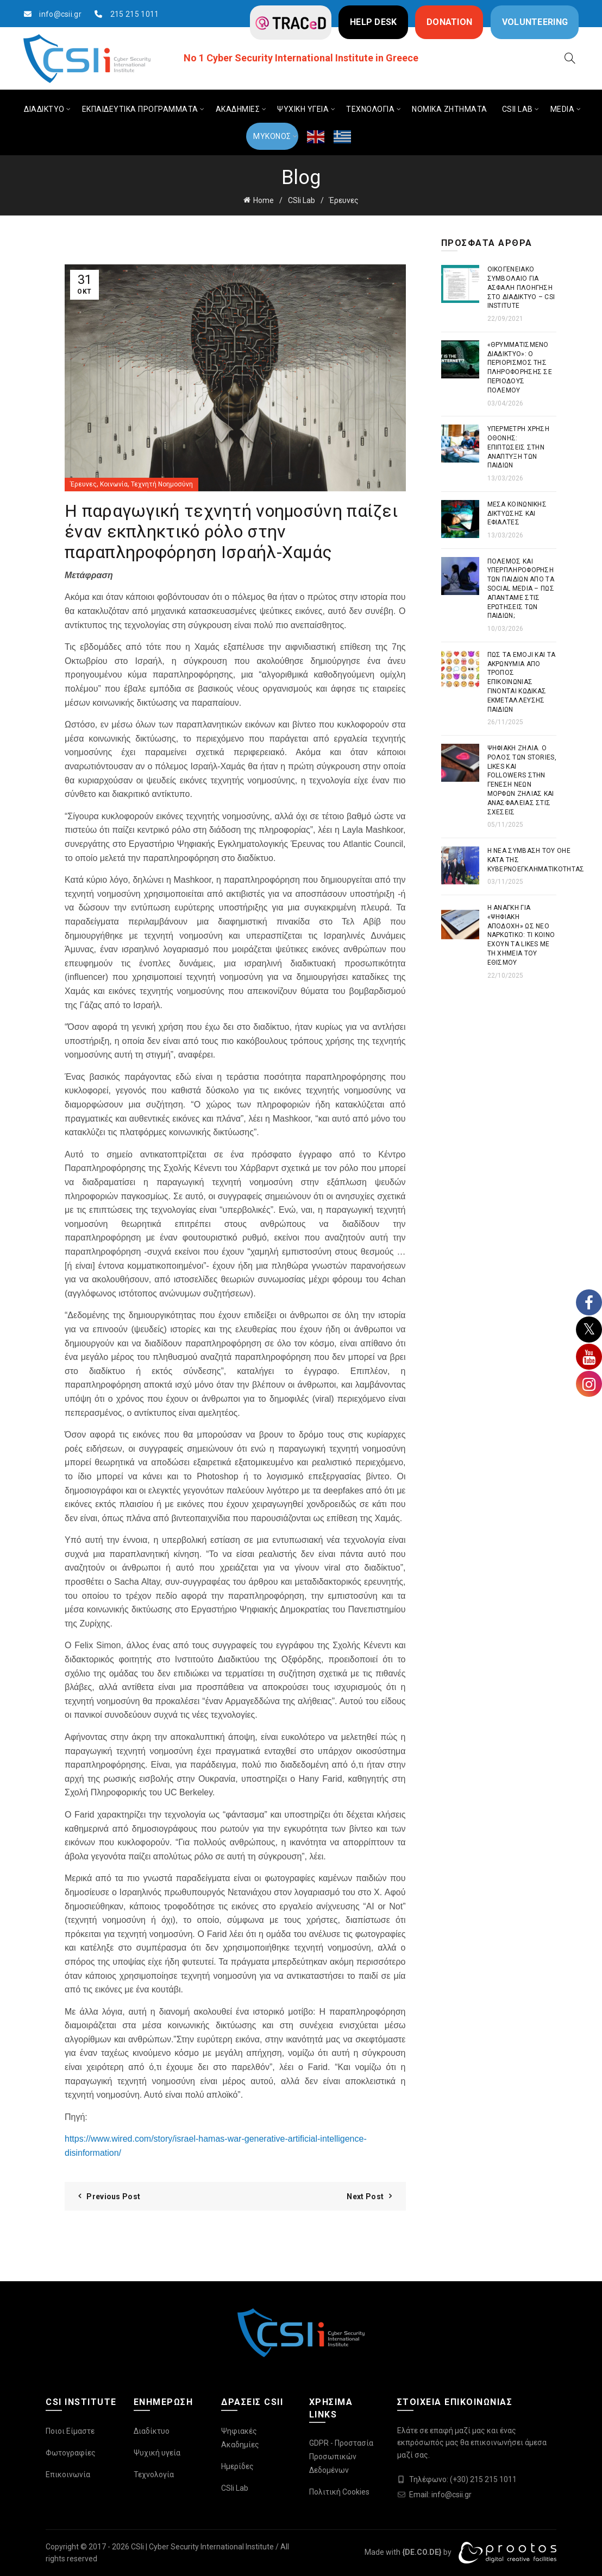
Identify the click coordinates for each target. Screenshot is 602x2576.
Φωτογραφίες (71, 2452)
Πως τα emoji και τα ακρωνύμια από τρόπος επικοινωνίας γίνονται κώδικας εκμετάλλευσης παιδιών (521, 682)
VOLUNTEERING (535, 22)
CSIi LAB (517, 109)
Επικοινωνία (68, 2474)
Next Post (365, 2196)
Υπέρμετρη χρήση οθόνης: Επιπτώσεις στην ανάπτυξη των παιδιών (518, 447)
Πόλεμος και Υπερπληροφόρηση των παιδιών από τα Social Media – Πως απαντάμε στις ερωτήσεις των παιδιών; (520, 589)
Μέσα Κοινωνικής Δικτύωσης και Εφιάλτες (517, 514)
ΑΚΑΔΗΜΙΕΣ (238, 109)
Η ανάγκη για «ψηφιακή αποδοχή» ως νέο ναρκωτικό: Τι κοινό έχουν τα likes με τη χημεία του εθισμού (521, 935)
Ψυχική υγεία (157, 2452)
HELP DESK (373, 22)
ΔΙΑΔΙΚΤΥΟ (44, 109)
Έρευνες (344, 200)
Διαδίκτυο (152, 2431)
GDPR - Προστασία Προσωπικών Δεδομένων (341, 2456)
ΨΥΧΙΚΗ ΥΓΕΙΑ (303, 109)
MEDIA (562, 109)
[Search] (570, 58)
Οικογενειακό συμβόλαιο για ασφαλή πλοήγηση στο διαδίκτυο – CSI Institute (521, 287)
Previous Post (113, 2196)
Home (263, 200)
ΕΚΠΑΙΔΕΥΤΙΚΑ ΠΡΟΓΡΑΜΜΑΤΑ (140, 109)
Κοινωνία (114, 484)
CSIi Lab (301, 200)
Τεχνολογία (154, 2474)
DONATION (449, 22)
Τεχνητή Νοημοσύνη (162, 484)
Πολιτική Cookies (339, 2492)
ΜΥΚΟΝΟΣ (272, 136)
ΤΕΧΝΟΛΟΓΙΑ (370, 109)
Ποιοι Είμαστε (70, 2431)
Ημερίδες (237, 2466)
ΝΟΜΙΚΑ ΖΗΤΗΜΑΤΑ (449, 109)
